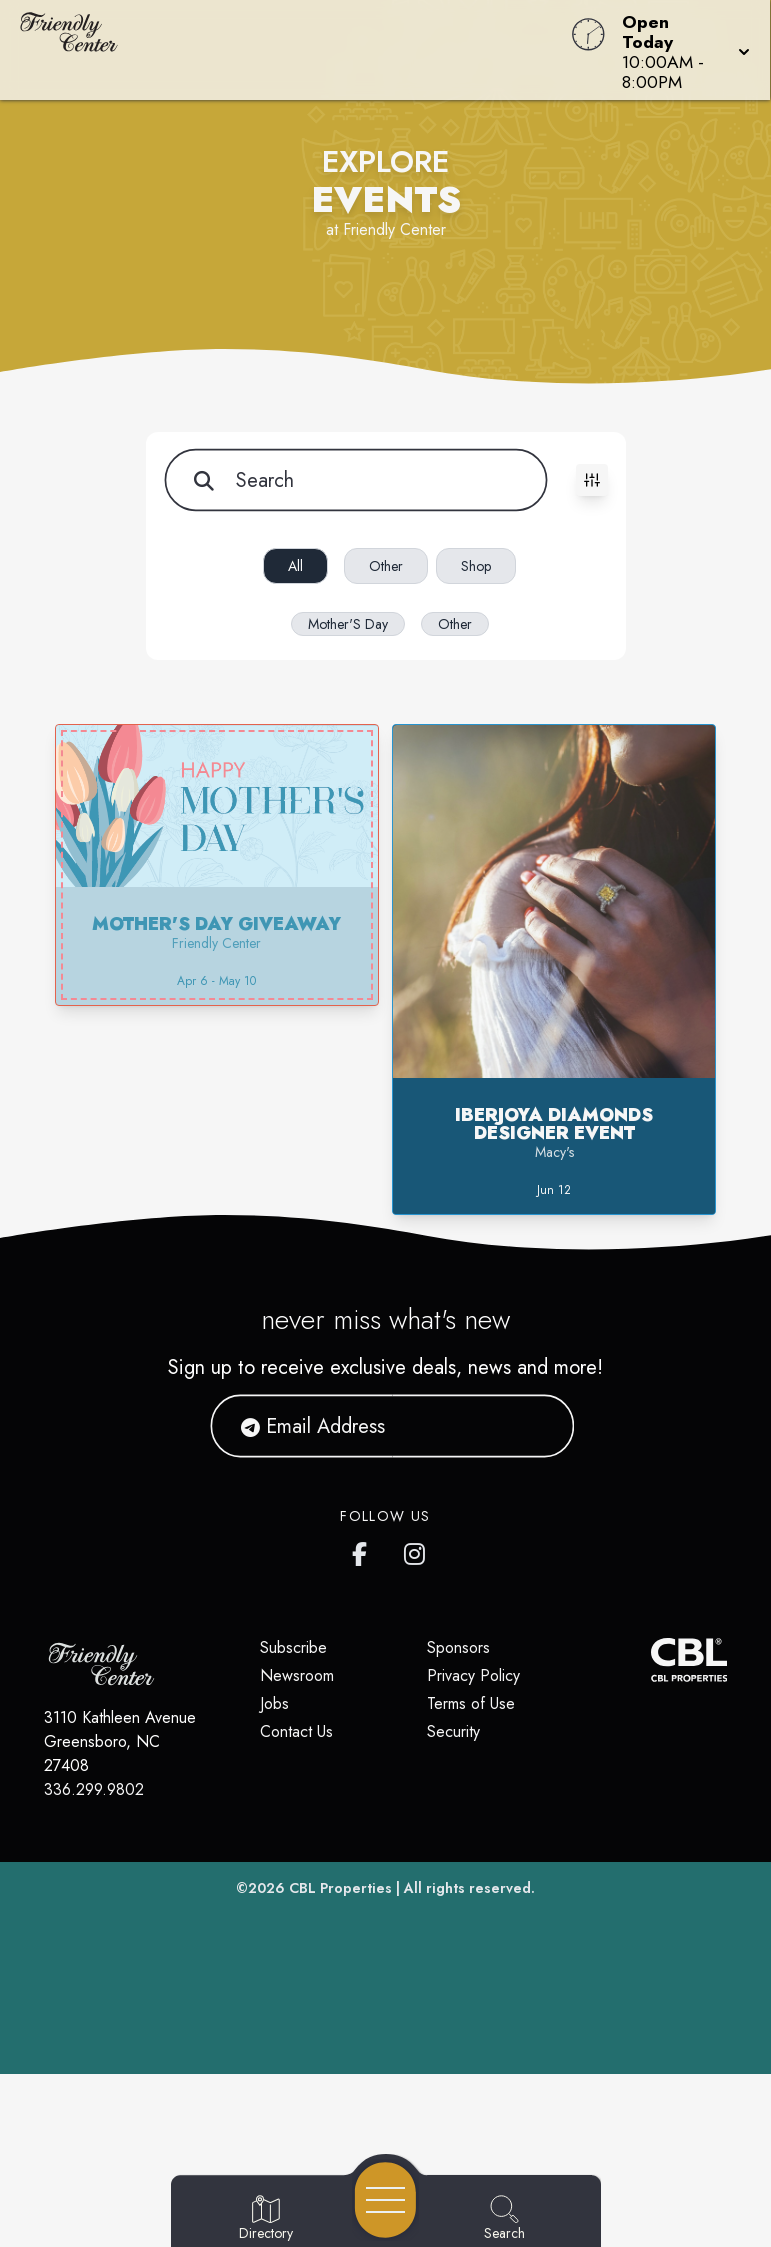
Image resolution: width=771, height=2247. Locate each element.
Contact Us (296, 1731)
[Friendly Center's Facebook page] (364, 1550)
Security (453, 1731)
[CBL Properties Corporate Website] (650, 1660)
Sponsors (458, 1647)
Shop (476, 566)
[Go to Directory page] (266, 2219)
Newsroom (297, 1675)
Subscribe (293, 1647)
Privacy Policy (473, 1675)
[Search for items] (354, 480)
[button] (680, 50)
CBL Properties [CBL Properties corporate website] (340, 1888)
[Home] (292, 50)
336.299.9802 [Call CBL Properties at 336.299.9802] (94, 1789)
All (295, 566)
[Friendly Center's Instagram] (416, 1550)
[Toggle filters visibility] (592, 480)
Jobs (274, 1703)
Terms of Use (471, 1703)
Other (386, 566)
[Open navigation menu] (385, 2200)
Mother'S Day (348, 624)
